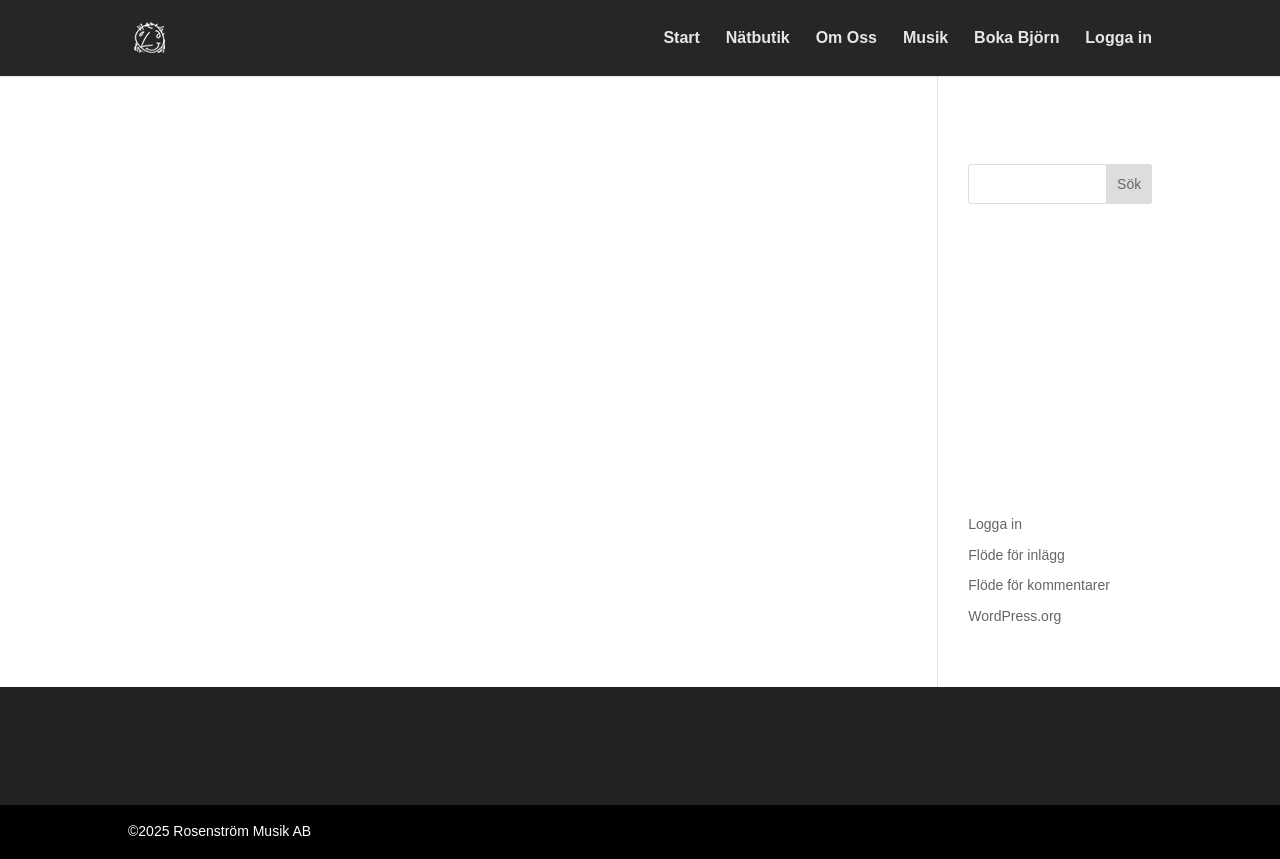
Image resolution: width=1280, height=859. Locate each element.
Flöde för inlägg (1016, 555)
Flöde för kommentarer (1039, 585)
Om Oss (846, 38)
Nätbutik (758, 38)
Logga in (1118, 38)
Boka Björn (1016, 38)
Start (681, 38)
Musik (925, 38)
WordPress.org (1014, 616)
